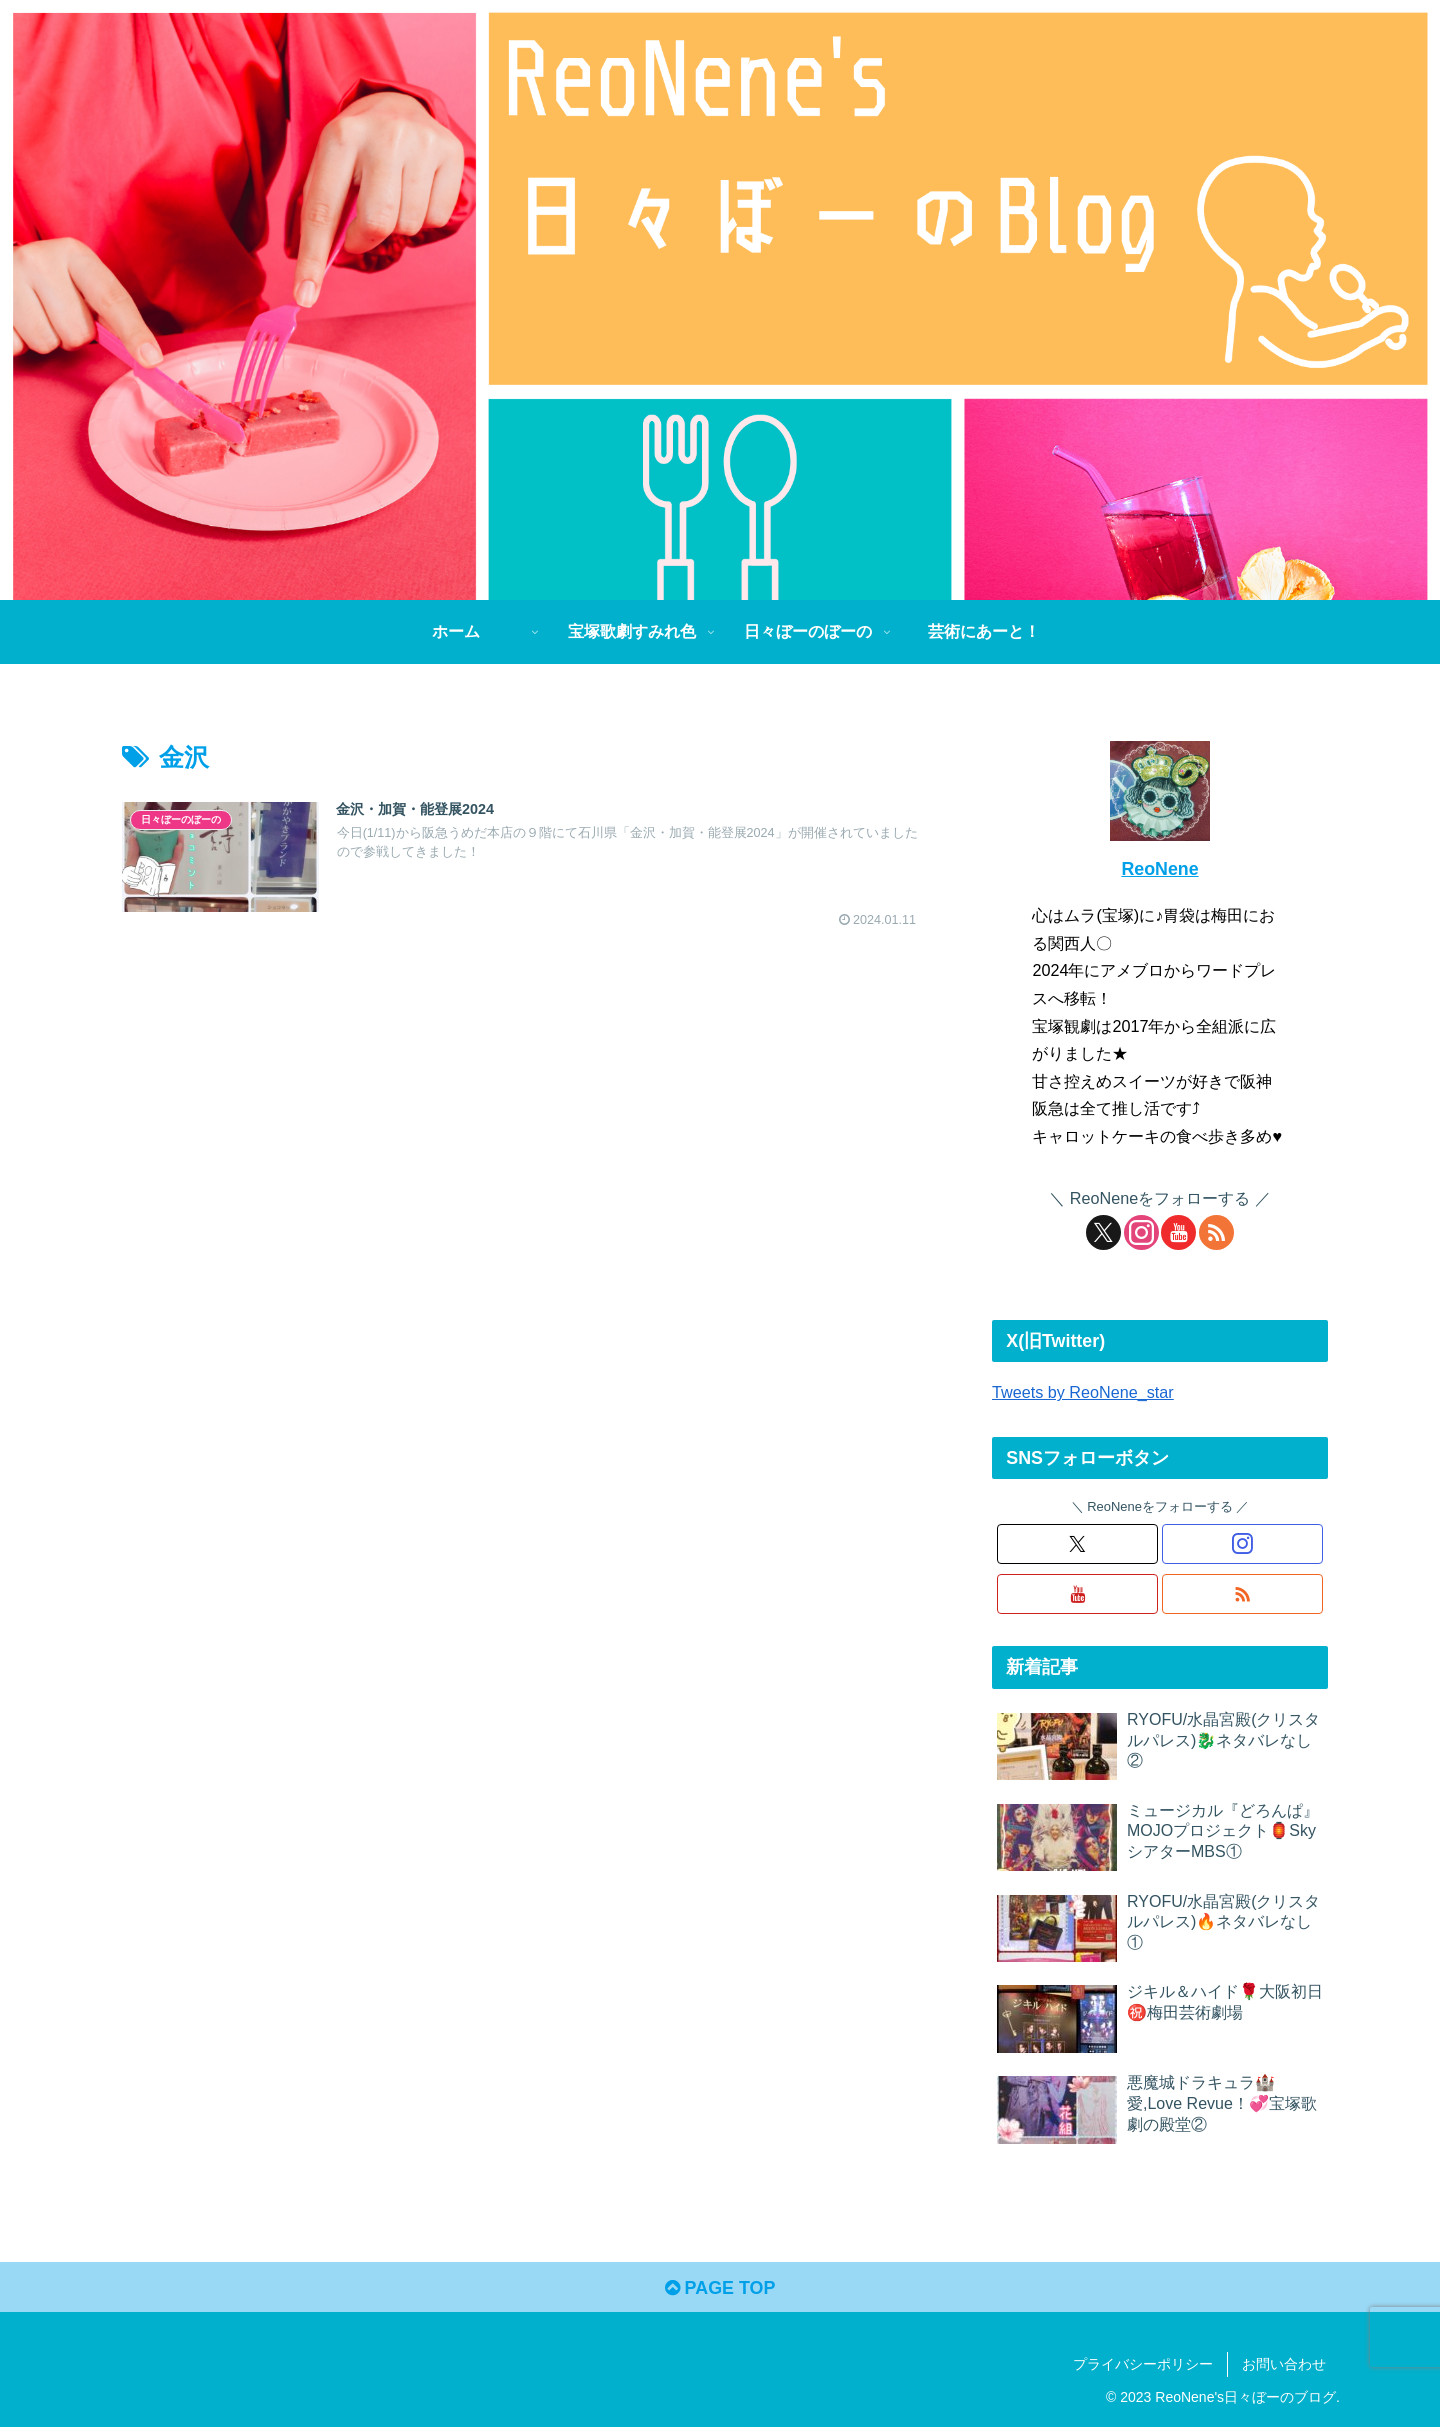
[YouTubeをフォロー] (1178, 1232)
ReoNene (1159, 869)
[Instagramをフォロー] (1141, 1232)
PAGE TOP (719, 2288)
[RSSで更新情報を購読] (1216, 1232)
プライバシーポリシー (1143, 2365)
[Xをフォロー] (1103, 1232)
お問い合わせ (1284, 2365)
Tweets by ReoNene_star (1083, 1392)
